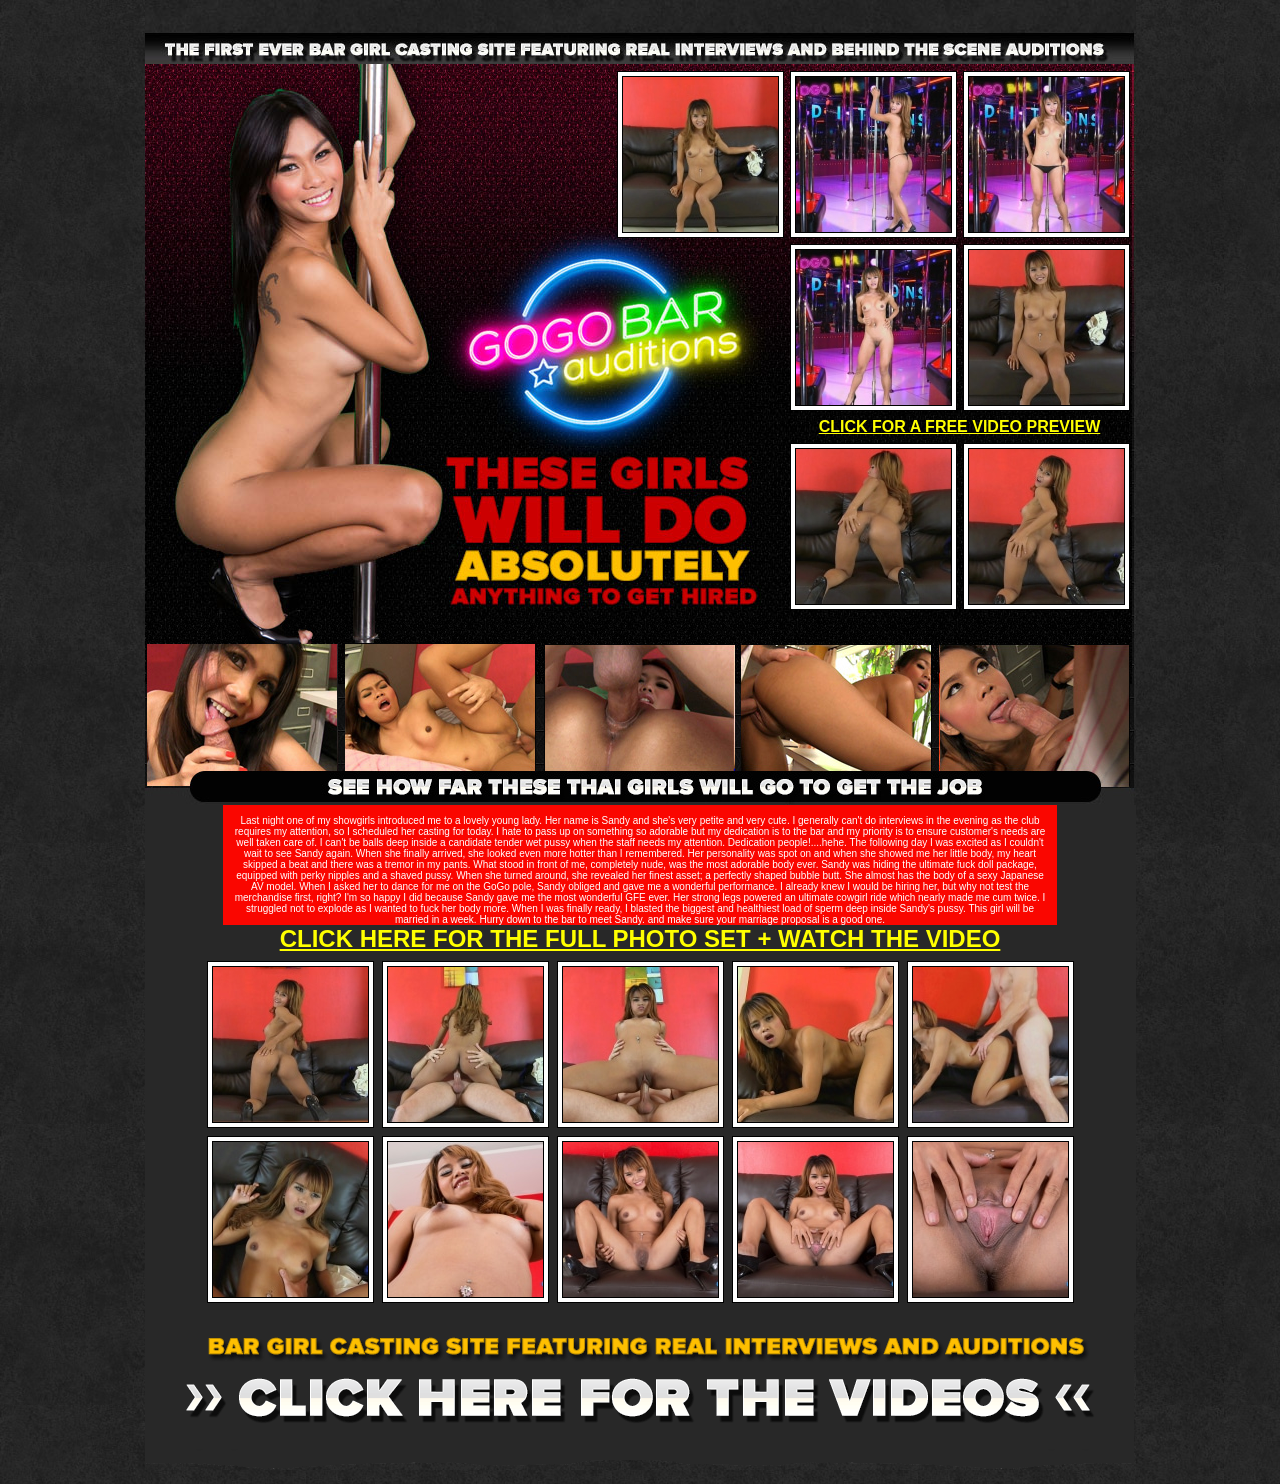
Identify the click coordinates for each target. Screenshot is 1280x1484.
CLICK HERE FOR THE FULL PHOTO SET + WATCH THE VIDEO (640, 938)
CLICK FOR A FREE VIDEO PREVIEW (960, 426)
